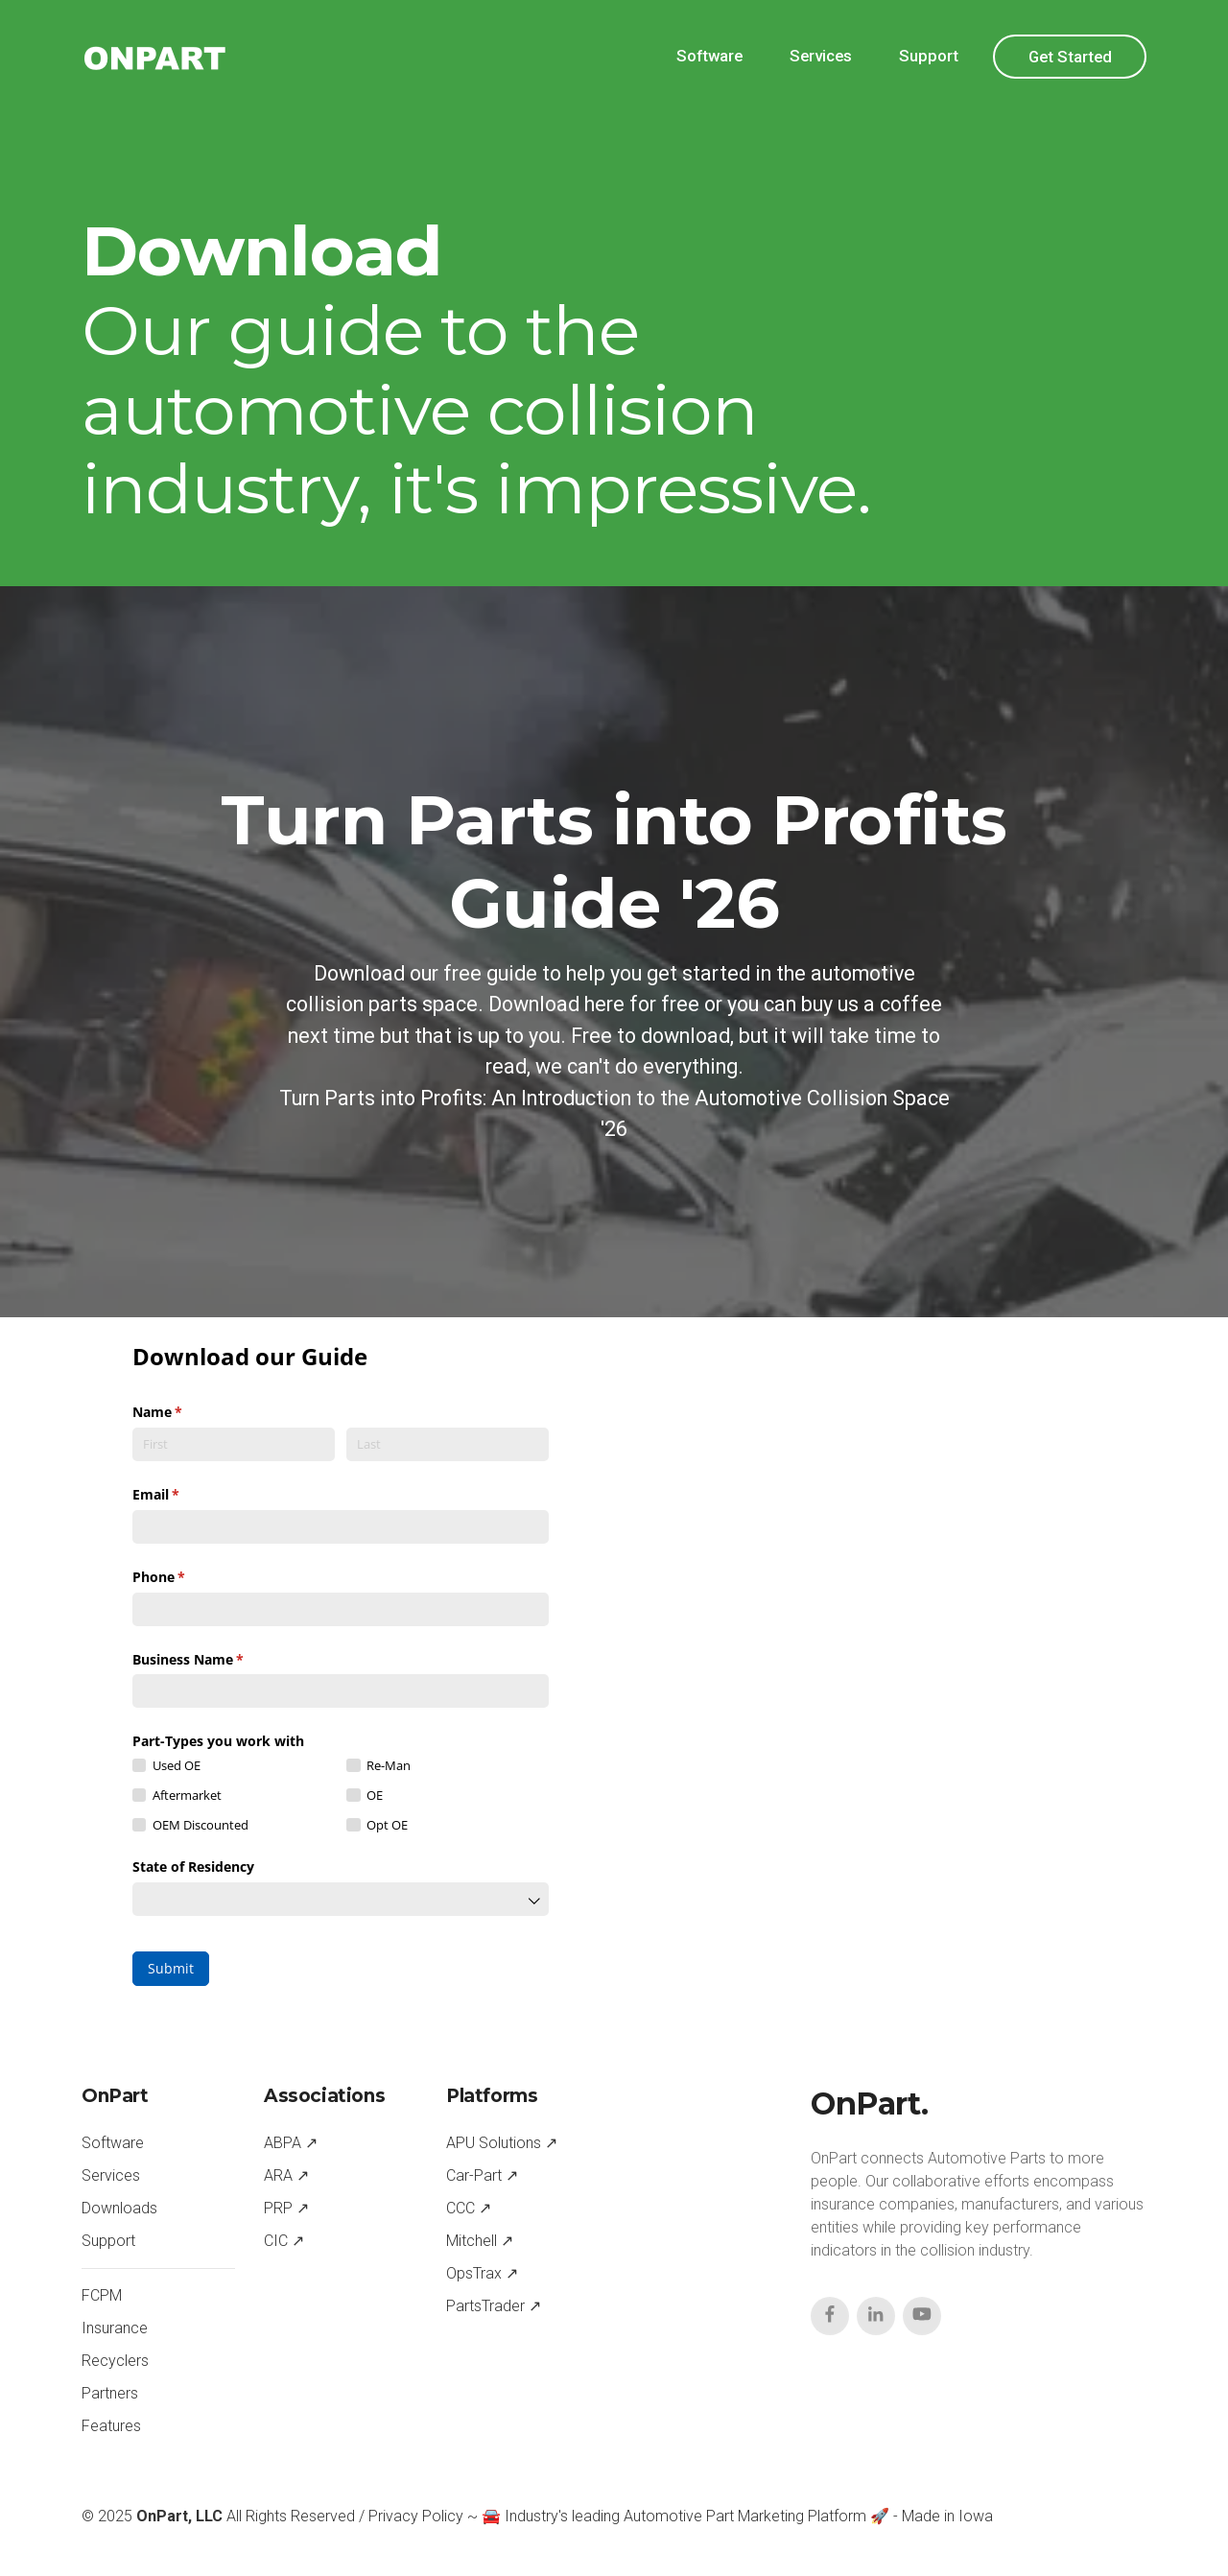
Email (183, 1494)
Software (709, 55)
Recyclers (115, 2360)
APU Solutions (493, 2143)
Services (821, 55)
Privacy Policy (415, 2516)
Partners (110, 2393)
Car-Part (474, 2175)
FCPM (102, 2295)
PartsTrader (485, 2306)
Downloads (119, 2208)
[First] (233, 1444)
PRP (278, 2208)
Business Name (215, 1659)
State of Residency (193, 1866)
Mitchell (471, 2241)
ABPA (282, 2143)
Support (928, 55)
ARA (278, 2175)
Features (111, 2426)
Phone (186, 1577)
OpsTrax (474, 2273)
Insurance (115, 2328)
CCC (460, 2208)
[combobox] (340, 1899)
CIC (276, 2241)
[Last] (447, 1444)
